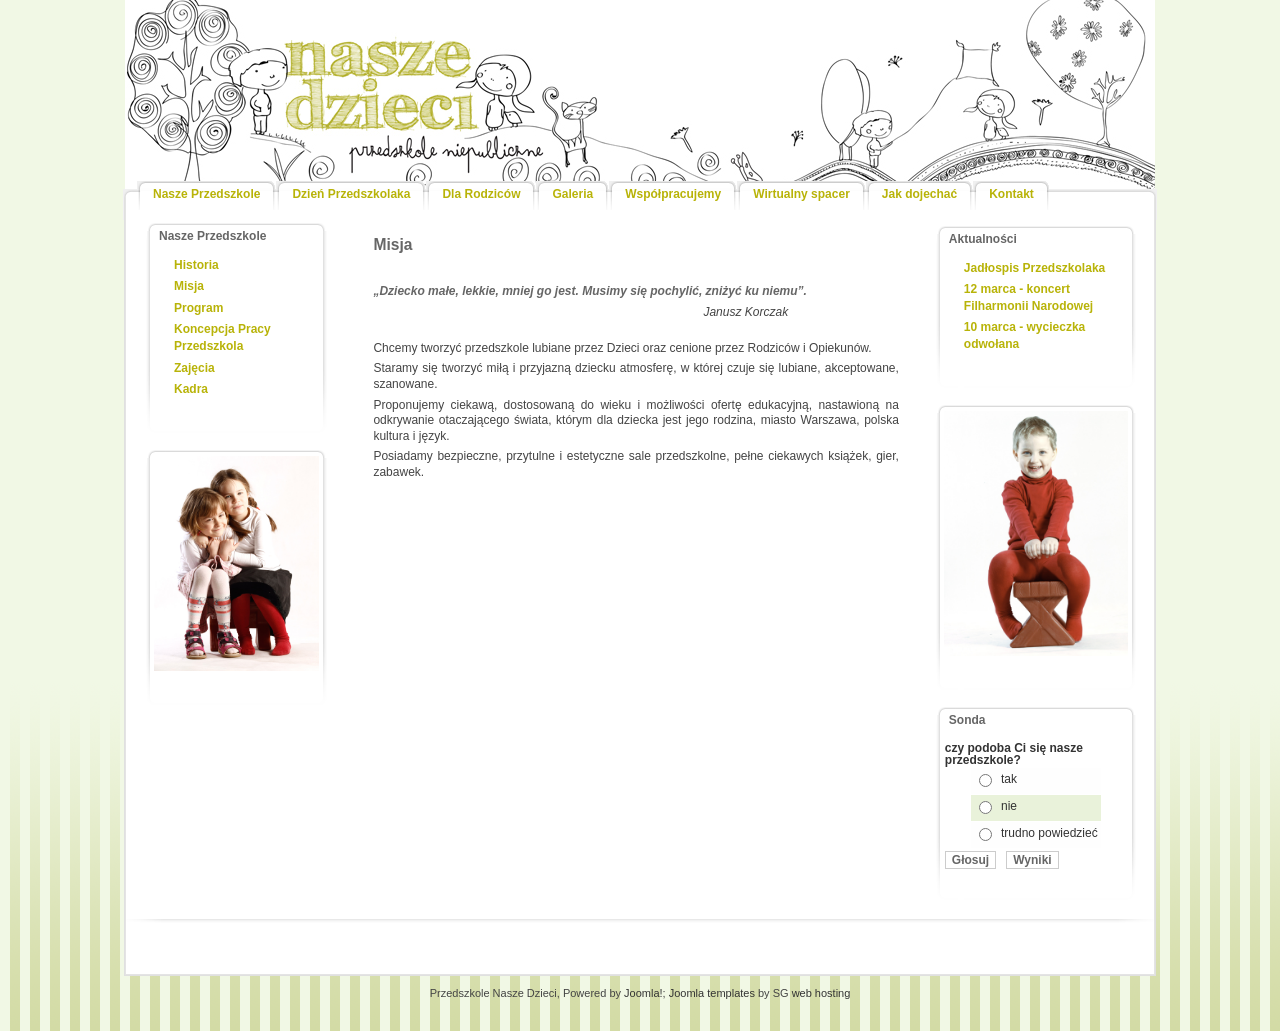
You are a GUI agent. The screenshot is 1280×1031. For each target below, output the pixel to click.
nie (1009, 806)
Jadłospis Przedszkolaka (1034, 268)
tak (1009, 779)
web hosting (821, 993)
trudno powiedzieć (1049, 833)
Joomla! (643, 993)
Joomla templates (712, 993)
